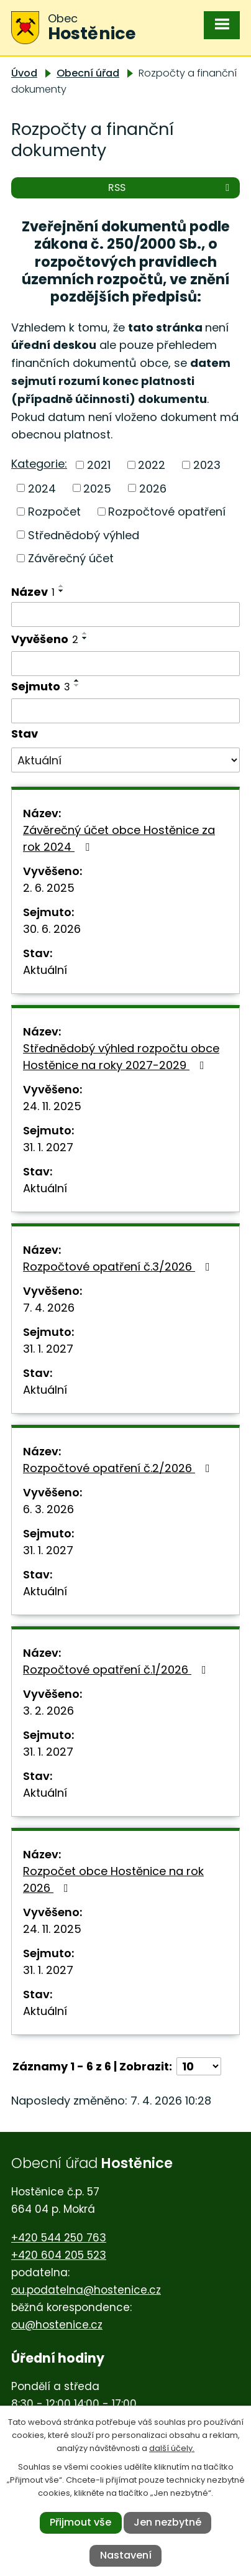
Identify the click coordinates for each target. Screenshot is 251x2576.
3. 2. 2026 (48, 1710)
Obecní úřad (88, 73)
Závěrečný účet (71, 558)
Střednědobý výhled (83, 534)
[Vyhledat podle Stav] (125, 760)
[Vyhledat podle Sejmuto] (125, 710)
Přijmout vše (80, 2522)
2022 (151, 465)
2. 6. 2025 (49, 888)
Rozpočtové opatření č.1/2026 (117, 1669)
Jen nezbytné (167, 2522)
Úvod (24, 73)
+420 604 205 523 (58, 2255)
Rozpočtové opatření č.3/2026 (119, 1266)
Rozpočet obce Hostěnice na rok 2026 (113, 1879)
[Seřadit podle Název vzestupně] (61, 585)
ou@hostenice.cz (57, 2324)
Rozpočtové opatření (167, 511)
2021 (99, 465)
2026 (153, 488)
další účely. (171, 2448)
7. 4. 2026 (49, 1307)
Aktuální (45, 970)
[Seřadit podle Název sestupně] (61, 590)
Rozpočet (54, 511)
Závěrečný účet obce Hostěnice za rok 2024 (119, 838)
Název (33, 592)
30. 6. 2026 (52, 929)
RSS (171, 187)
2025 (97, 488)
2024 (42, 488)
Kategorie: (39, 463)
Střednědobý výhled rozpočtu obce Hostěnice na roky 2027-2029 (121, 1056)
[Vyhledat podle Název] (125, 614)
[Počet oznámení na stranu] (198, 2066)
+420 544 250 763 (58, 2237)
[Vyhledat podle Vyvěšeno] (125, 663)
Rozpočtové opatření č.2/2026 (119, 1468)
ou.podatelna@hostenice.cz (86, 2289)
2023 (207, 465)
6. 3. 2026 (48, 1509)
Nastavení (126, 2555)
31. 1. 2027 (48, 1147)
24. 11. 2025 (52, 1106)
